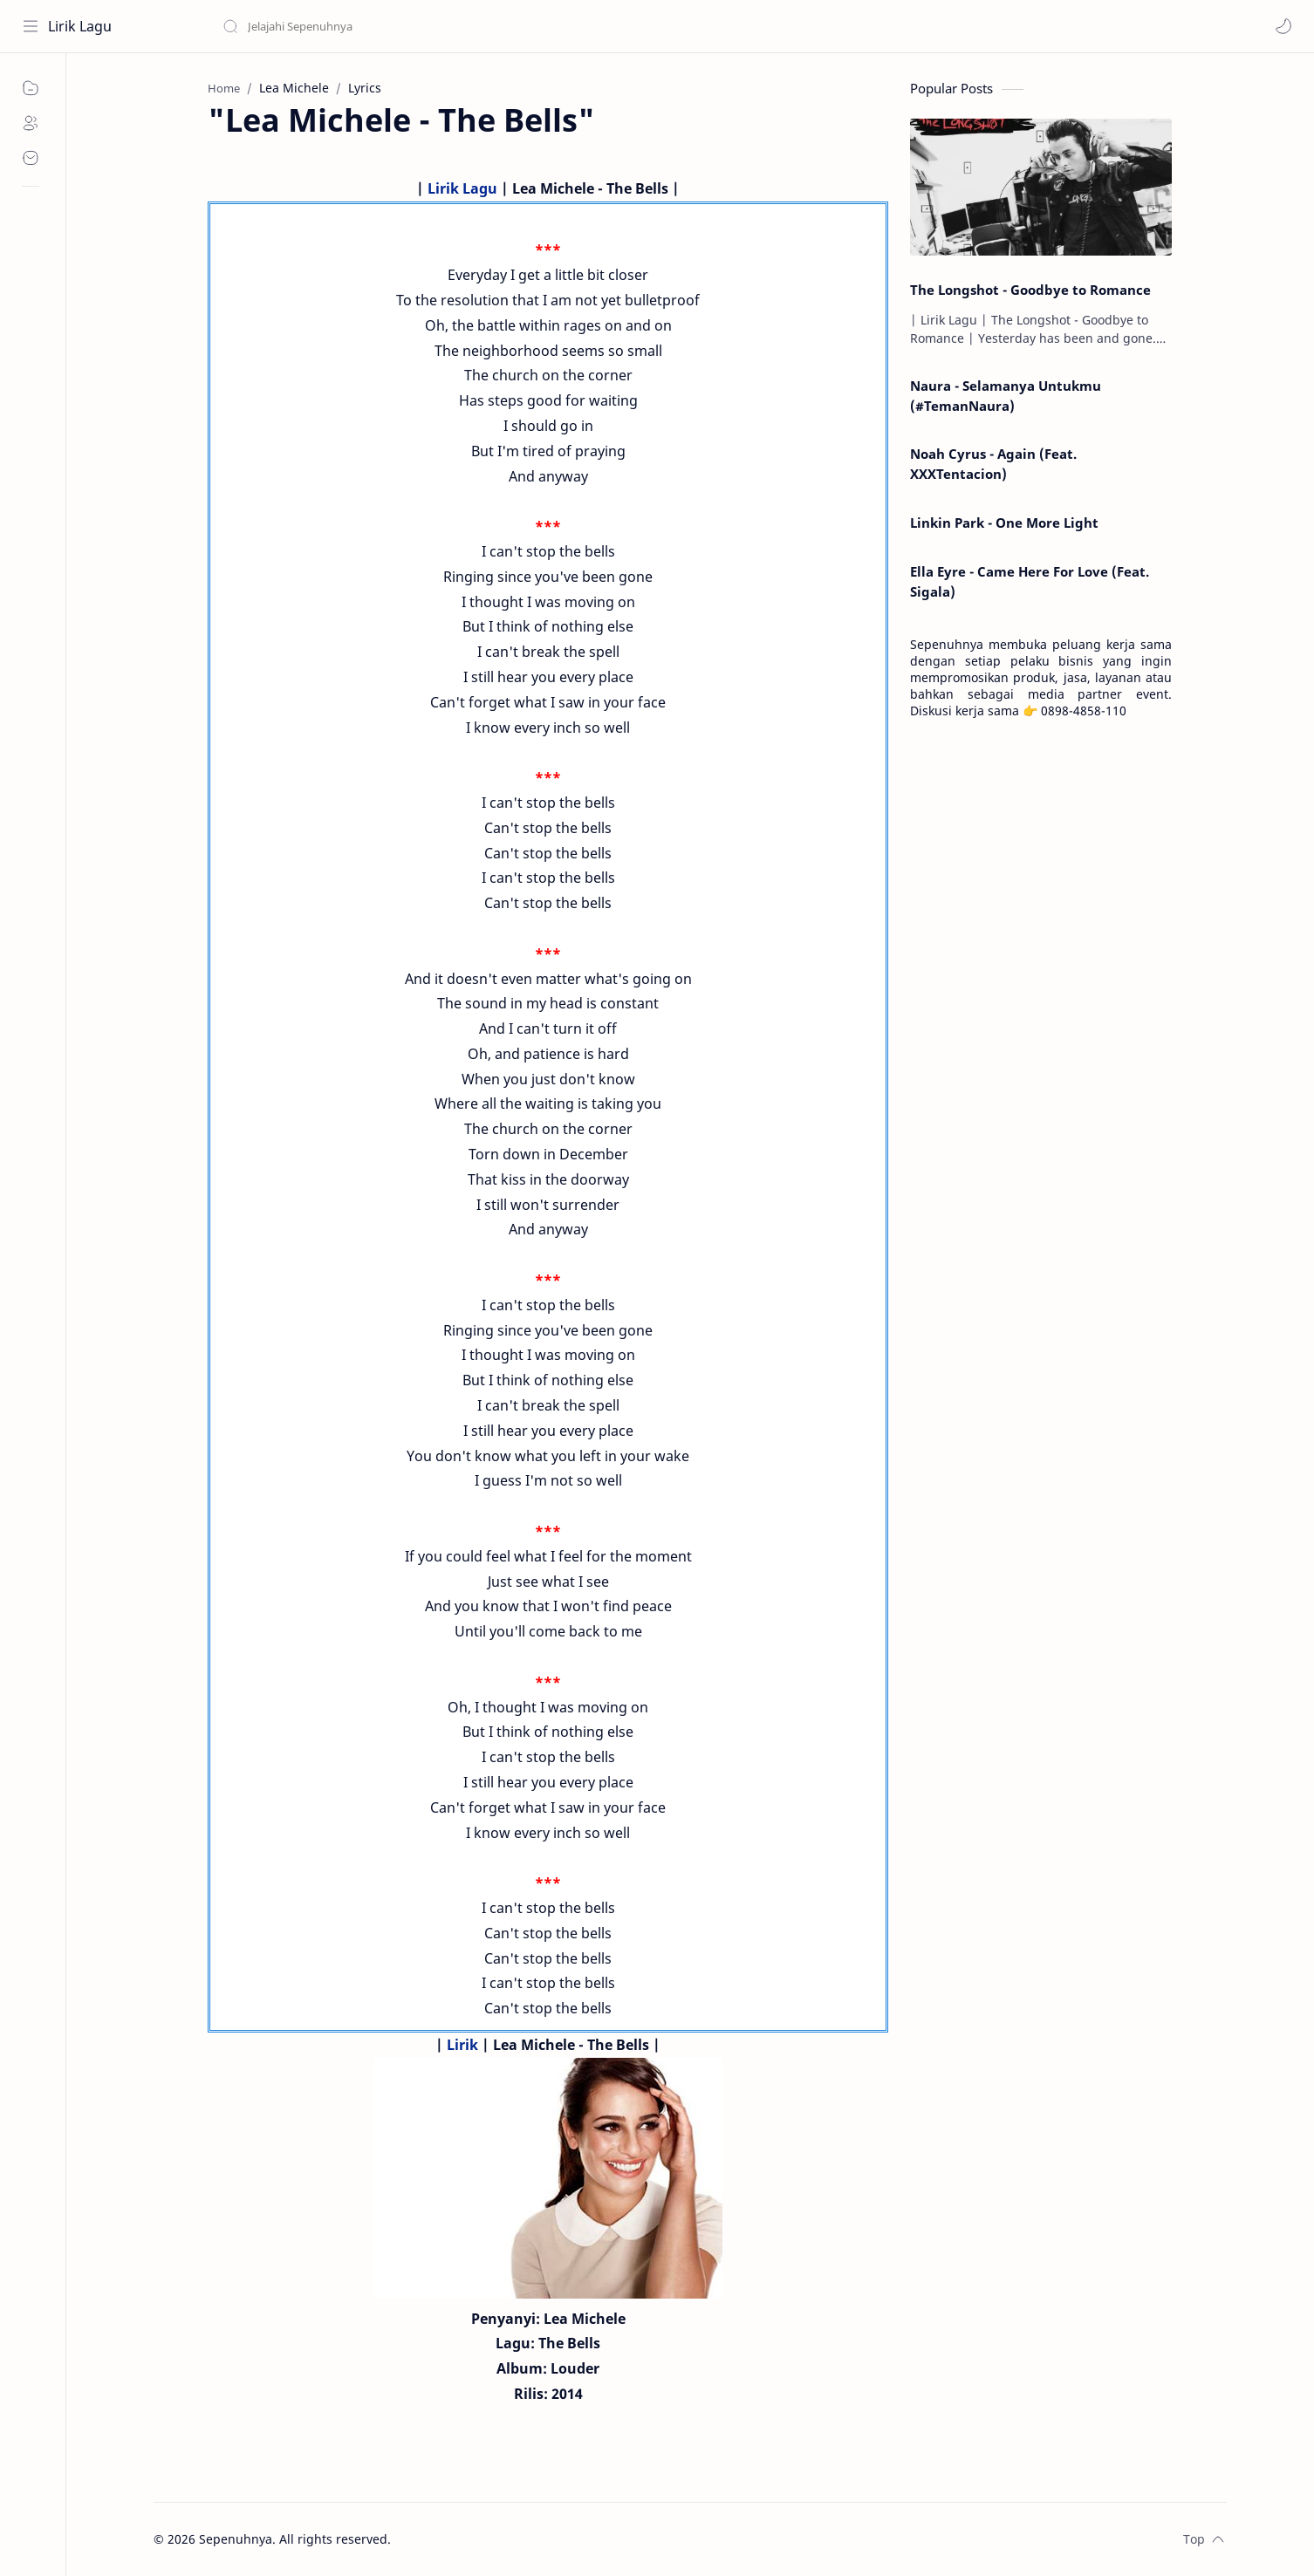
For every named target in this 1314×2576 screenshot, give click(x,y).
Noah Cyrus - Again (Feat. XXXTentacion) (993, 463)
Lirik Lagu (80, 26)
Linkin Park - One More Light (1004, 522)
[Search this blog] (362, 26)
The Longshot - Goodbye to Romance (1030, 289)
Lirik (462, 2044)
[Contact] (30, 157)
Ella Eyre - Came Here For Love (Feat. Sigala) (1029, 581)
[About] (30, 123)
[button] (1283, 26)
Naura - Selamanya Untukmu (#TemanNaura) (1005, 395)
